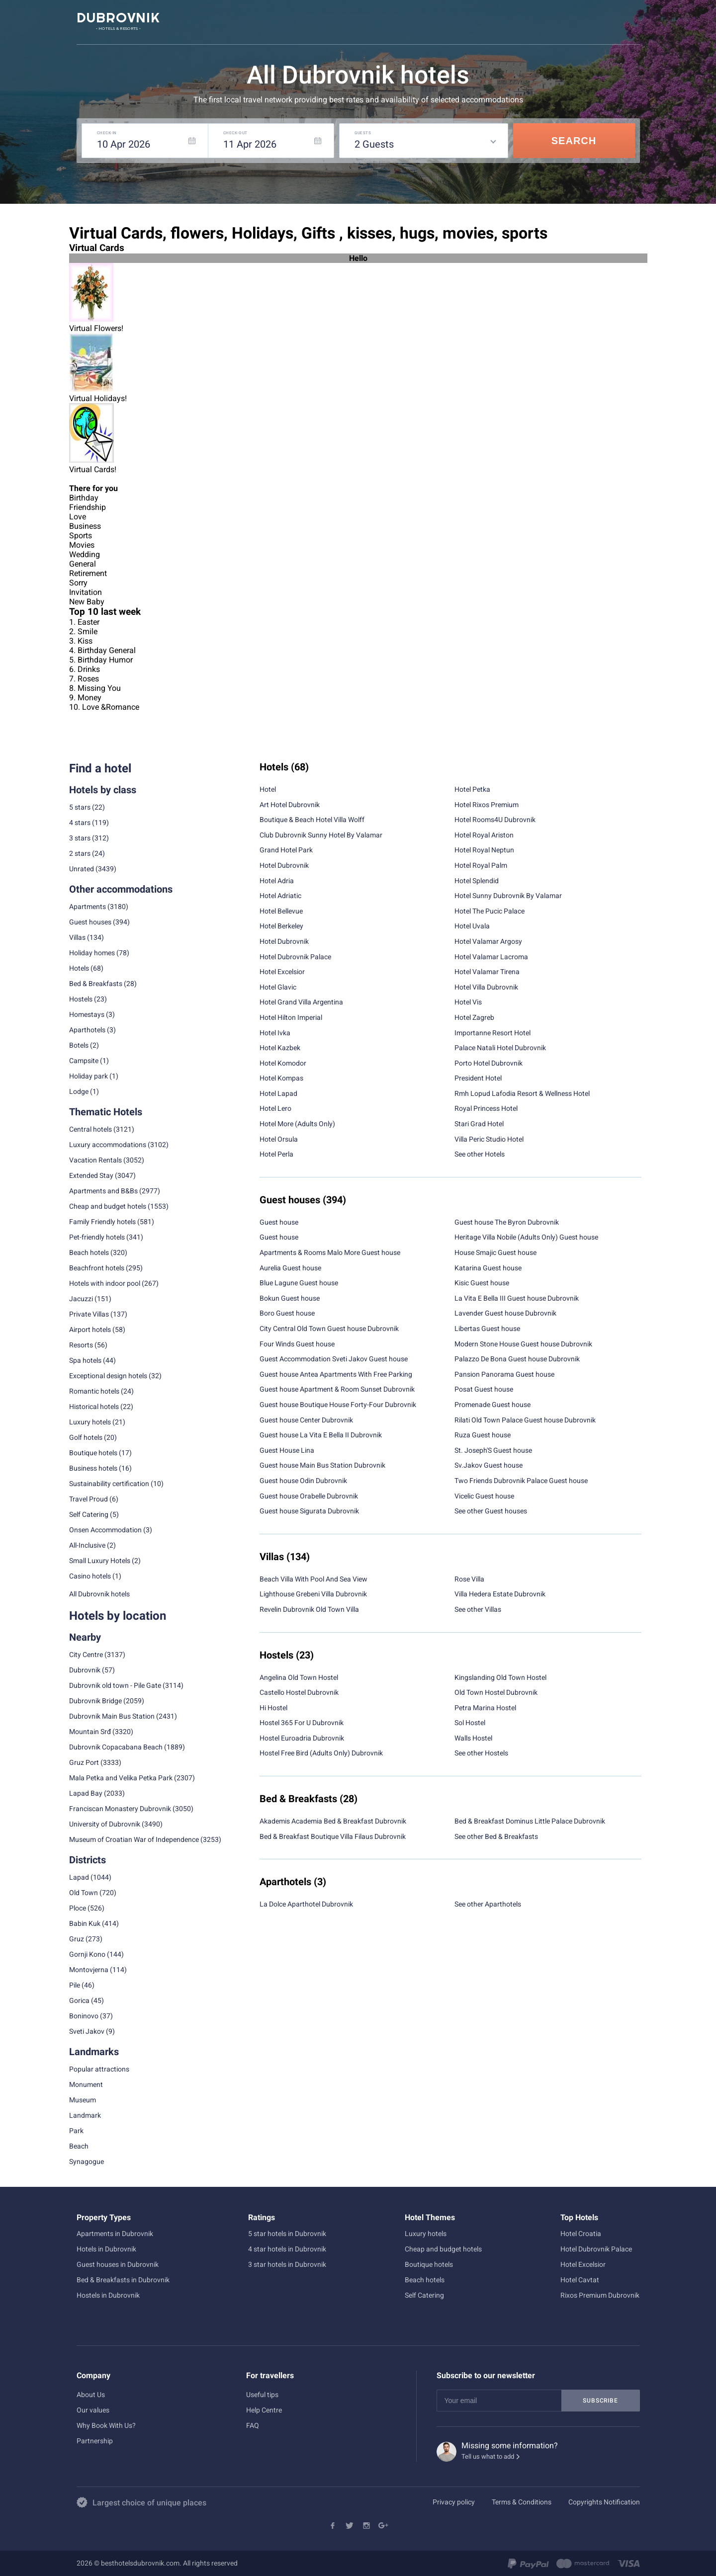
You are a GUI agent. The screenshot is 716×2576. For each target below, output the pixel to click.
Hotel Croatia (580, 2234)
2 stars (79, 853)
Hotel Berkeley (281, 926)
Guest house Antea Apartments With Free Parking (336, 1374)
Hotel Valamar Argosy (488, 941)
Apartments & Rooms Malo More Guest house (330, 1252)
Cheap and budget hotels (107, 1206)
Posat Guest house (483, 1389)
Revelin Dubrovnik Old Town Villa (309, 1609)
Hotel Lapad (278, 1093)
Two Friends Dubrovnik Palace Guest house (521, 1481)
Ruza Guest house (482, 1435)
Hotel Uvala (472, 926)
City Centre (86, 1655)
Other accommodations (121, 889)
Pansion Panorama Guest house (504, 1374)
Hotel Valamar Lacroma (491, 957)
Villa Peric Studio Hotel (489, 1139)
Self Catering (424, 2295)
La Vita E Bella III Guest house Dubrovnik (516, 1298)
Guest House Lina (287, 1450)
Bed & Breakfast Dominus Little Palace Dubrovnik (529, 1821)
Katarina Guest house (488, 1268)
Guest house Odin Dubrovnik (303, 1481)
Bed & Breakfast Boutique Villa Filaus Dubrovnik (333, 1836)
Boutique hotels (429, 2264)
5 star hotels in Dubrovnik (287, 2234)
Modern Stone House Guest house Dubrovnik (523, 1344)
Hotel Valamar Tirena (487, 972)
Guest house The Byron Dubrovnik (506, 1222)
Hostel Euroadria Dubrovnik (302, 1738)
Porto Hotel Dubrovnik (488, 1063)
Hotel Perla (276, 1154)
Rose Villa (469, 1579)
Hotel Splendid (476, 881)
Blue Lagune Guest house (299, 1283)
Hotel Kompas (281, 1078)
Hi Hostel (273, 1708)
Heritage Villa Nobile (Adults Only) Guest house (526, 1237)
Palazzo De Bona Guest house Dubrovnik (517, 1359)
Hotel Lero (275, 1108)
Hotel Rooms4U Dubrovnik (495, 820)
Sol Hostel (469, 1723)
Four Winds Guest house (297, 1344)
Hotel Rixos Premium (486, 805)
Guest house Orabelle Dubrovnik (309, 1496)
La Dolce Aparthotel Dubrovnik (306, 1904)
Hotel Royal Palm (480, 865)
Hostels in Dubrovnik (108, 2295)
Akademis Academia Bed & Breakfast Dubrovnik (333, 1821)
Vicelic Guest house (484, 1496)
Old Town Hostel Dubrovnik (495, 1692)
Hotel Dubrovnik (284, 865)
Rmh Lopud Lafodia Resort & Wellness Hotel (522, 1093)
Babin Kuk (84, 1923)
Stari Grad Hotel (479, 1124)
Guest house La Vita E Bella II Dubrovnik (321, 1435)
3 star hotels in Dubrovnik (287, 2264)
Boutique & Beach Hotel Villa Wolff (312, 820)
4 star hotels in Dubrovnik (287, 2249)
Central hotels (90, 1129)
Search (573, 140)
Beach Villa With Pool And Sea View (313, 1579)
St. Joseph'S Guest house (493, 1450)
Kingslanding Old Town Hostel (500, 1677)
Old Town (83, 1893)
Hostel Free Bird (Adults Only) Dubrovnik (321, 1753)
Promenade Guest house (492, 1405)
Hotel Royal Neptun (484, 850)
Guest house (279, 1222)
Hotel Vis (468, 1002)
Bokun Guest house (290, 1298)
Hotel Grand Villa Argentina (301, 1002)
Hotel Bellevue (281, 911)
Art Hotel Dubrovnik (290, 805)
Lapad (79, 1877)
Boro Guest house (287, 1313)
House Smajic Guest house (495, 1252)
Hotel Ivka (275, 1033)
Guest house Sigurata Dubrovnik (309, 1511)
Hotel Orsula (279, 1139)
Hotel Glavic (278, 987)
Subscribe (600, 2400)
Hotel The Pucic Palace (489, 911)
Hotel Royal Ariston (484, 835)
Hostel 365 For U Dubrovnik (302, 1723)
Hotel (268, 789)
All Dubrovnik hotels (99, 1594)
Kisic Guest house (481, 1283)
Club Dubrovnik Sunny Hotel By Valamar (321, 835)
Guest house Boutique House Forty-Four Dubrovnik (338, 1405)
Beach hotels (425, 2280)
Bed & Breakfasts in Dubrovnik (123, 2280)
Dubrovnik (84, 1670)
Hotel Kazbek (280, 1048)
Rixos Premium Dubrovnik (599, 2295)
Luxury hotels (426, 2234)
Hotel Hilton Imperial (291, 1017)
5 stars (79, 807)
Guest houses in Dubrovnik (118, 2264)
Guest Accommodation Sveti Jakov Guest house (334, 1359)
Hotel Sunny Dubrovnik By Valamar (508, 896)
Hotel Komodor (283, 1063)
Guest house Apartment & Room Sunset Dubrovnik (337, 1389)
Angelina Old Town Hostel (299, 1677)
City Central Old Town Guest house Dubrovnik (329, 1328)
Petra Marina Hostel (485, 1708)
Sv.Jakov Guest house (488, 1465)
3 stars (79, 838)
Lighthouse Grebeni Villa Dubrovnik (313, 1594)
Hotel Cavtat (579, 2280)
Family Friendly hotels (102, 1222)
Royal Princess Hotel (486, 1108)
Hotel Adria (277, 881)
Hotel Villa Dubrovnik (486, 987)
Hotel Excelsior (282, 972)
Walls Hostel (473, 1738)
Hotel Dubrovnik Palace (295, 957)
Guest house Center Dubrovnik (306, 1420)
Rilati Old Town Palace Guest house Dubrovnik (525, 1420)
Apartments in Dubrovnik (115, 2234)
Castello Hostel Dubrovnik (299, 1692)
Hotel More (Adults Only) (297, 1124)
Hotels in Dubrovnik (106, 2249)
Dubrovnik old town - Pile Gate (115, 1685)
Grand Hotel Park (286, 850)
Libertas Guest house (487, 1328)
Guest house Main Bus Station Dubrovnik (322, 1465)
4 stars (79, 823)
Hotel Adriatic (280, 896)
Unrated (81, 869)
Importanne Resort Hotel (492, 1033)
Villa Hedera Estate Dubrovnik (499, 1594)
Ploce (77, 1908)
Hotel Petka (472, 789)
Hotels (79, 968)
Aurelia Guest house (290, 1268)
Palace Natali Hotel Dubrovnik (500, 1048)
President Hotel (478, 1078)
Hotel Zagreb (474, 1017)
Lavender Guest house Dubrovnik (505, 1313)
